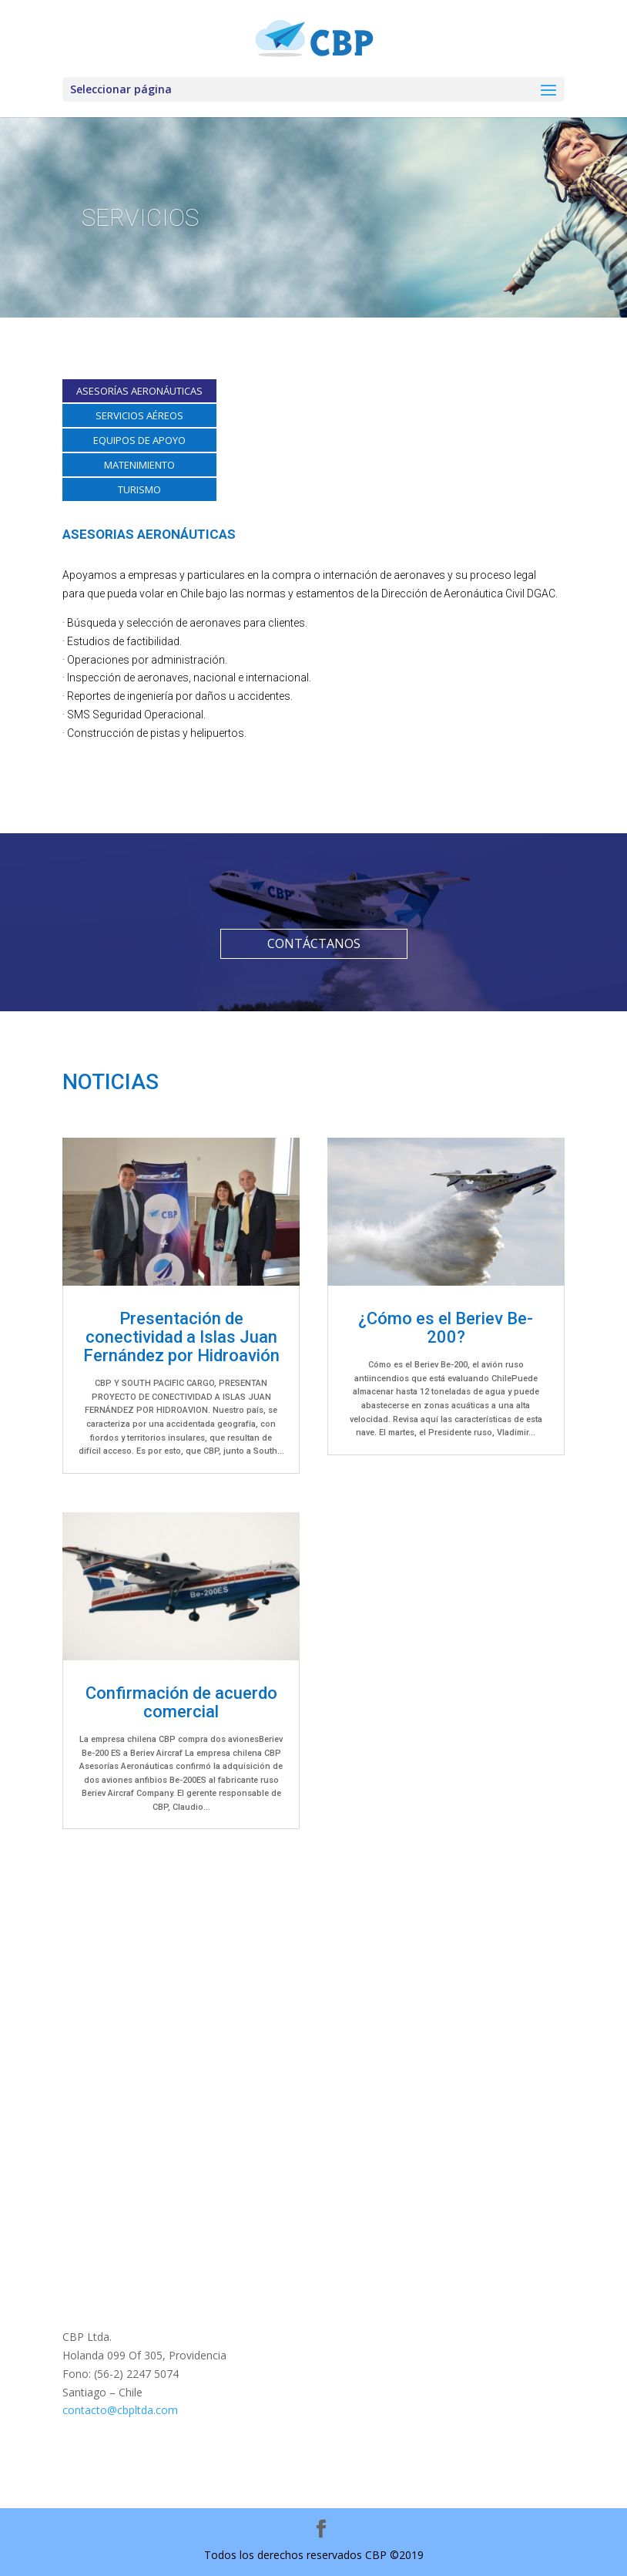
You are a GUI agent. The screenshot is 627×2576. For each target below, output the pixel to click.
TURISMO (139, 489)
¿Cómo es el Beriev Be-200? (445, 1328)
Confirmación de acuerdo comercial (181, 1702)
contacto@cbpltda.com (120, 2410)
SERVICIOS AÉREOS (139, 415)
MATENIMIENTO (139, 465)
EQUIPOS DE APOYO (139, 440)
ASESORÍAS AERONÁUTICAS (139, 391)
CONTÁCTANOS (313, 943)
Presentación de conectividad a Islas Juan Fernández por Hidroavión (181, 1337)
